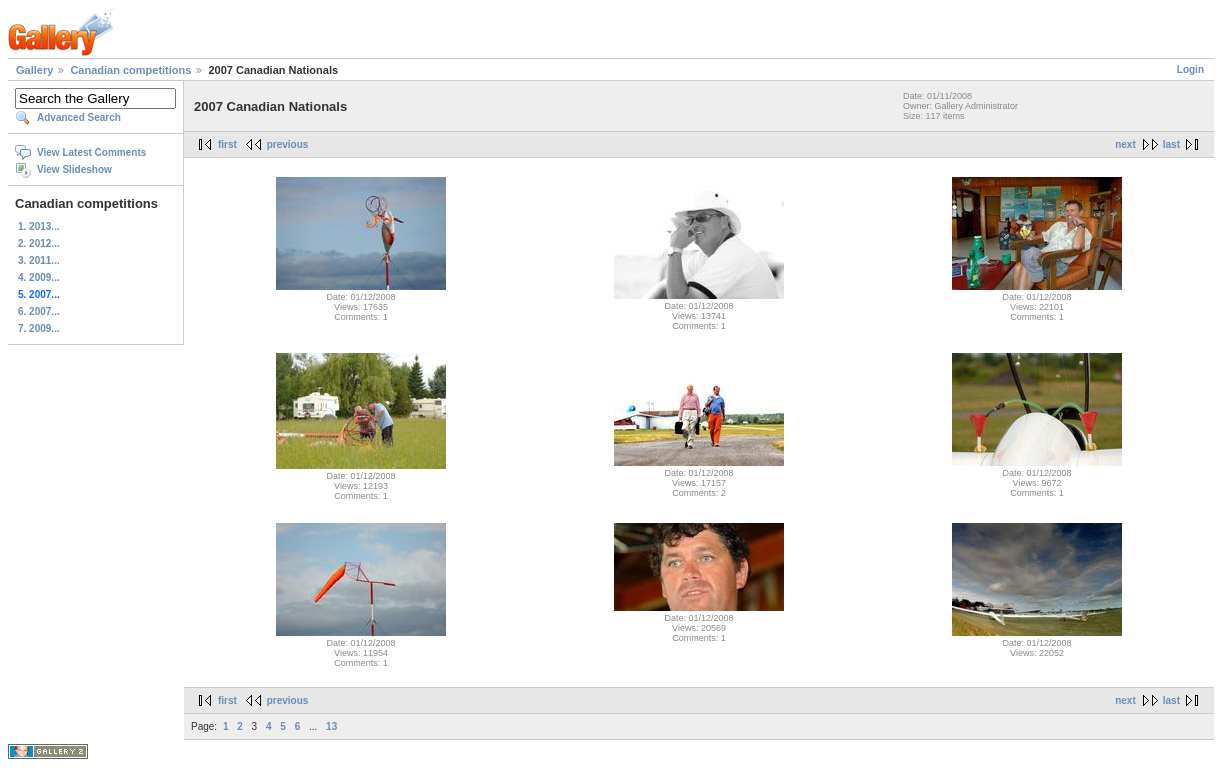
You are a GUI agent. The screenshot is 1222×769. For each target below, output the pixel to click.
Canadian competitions (130, 70)
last (1171, 144)
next (1125, 144)
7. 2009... (39, 328)
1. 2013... (39, 226)
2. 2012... (39, 243)
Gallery (34, 70)
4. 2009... (39, 277)
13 (331, 726)
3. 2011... (39, 260)
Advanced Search (79, 117)
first (227, 144)
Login (1190, 69)
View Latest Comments (91, 152)
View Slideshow (74, 169)
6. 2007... (39, 311)
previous (288, 144)
